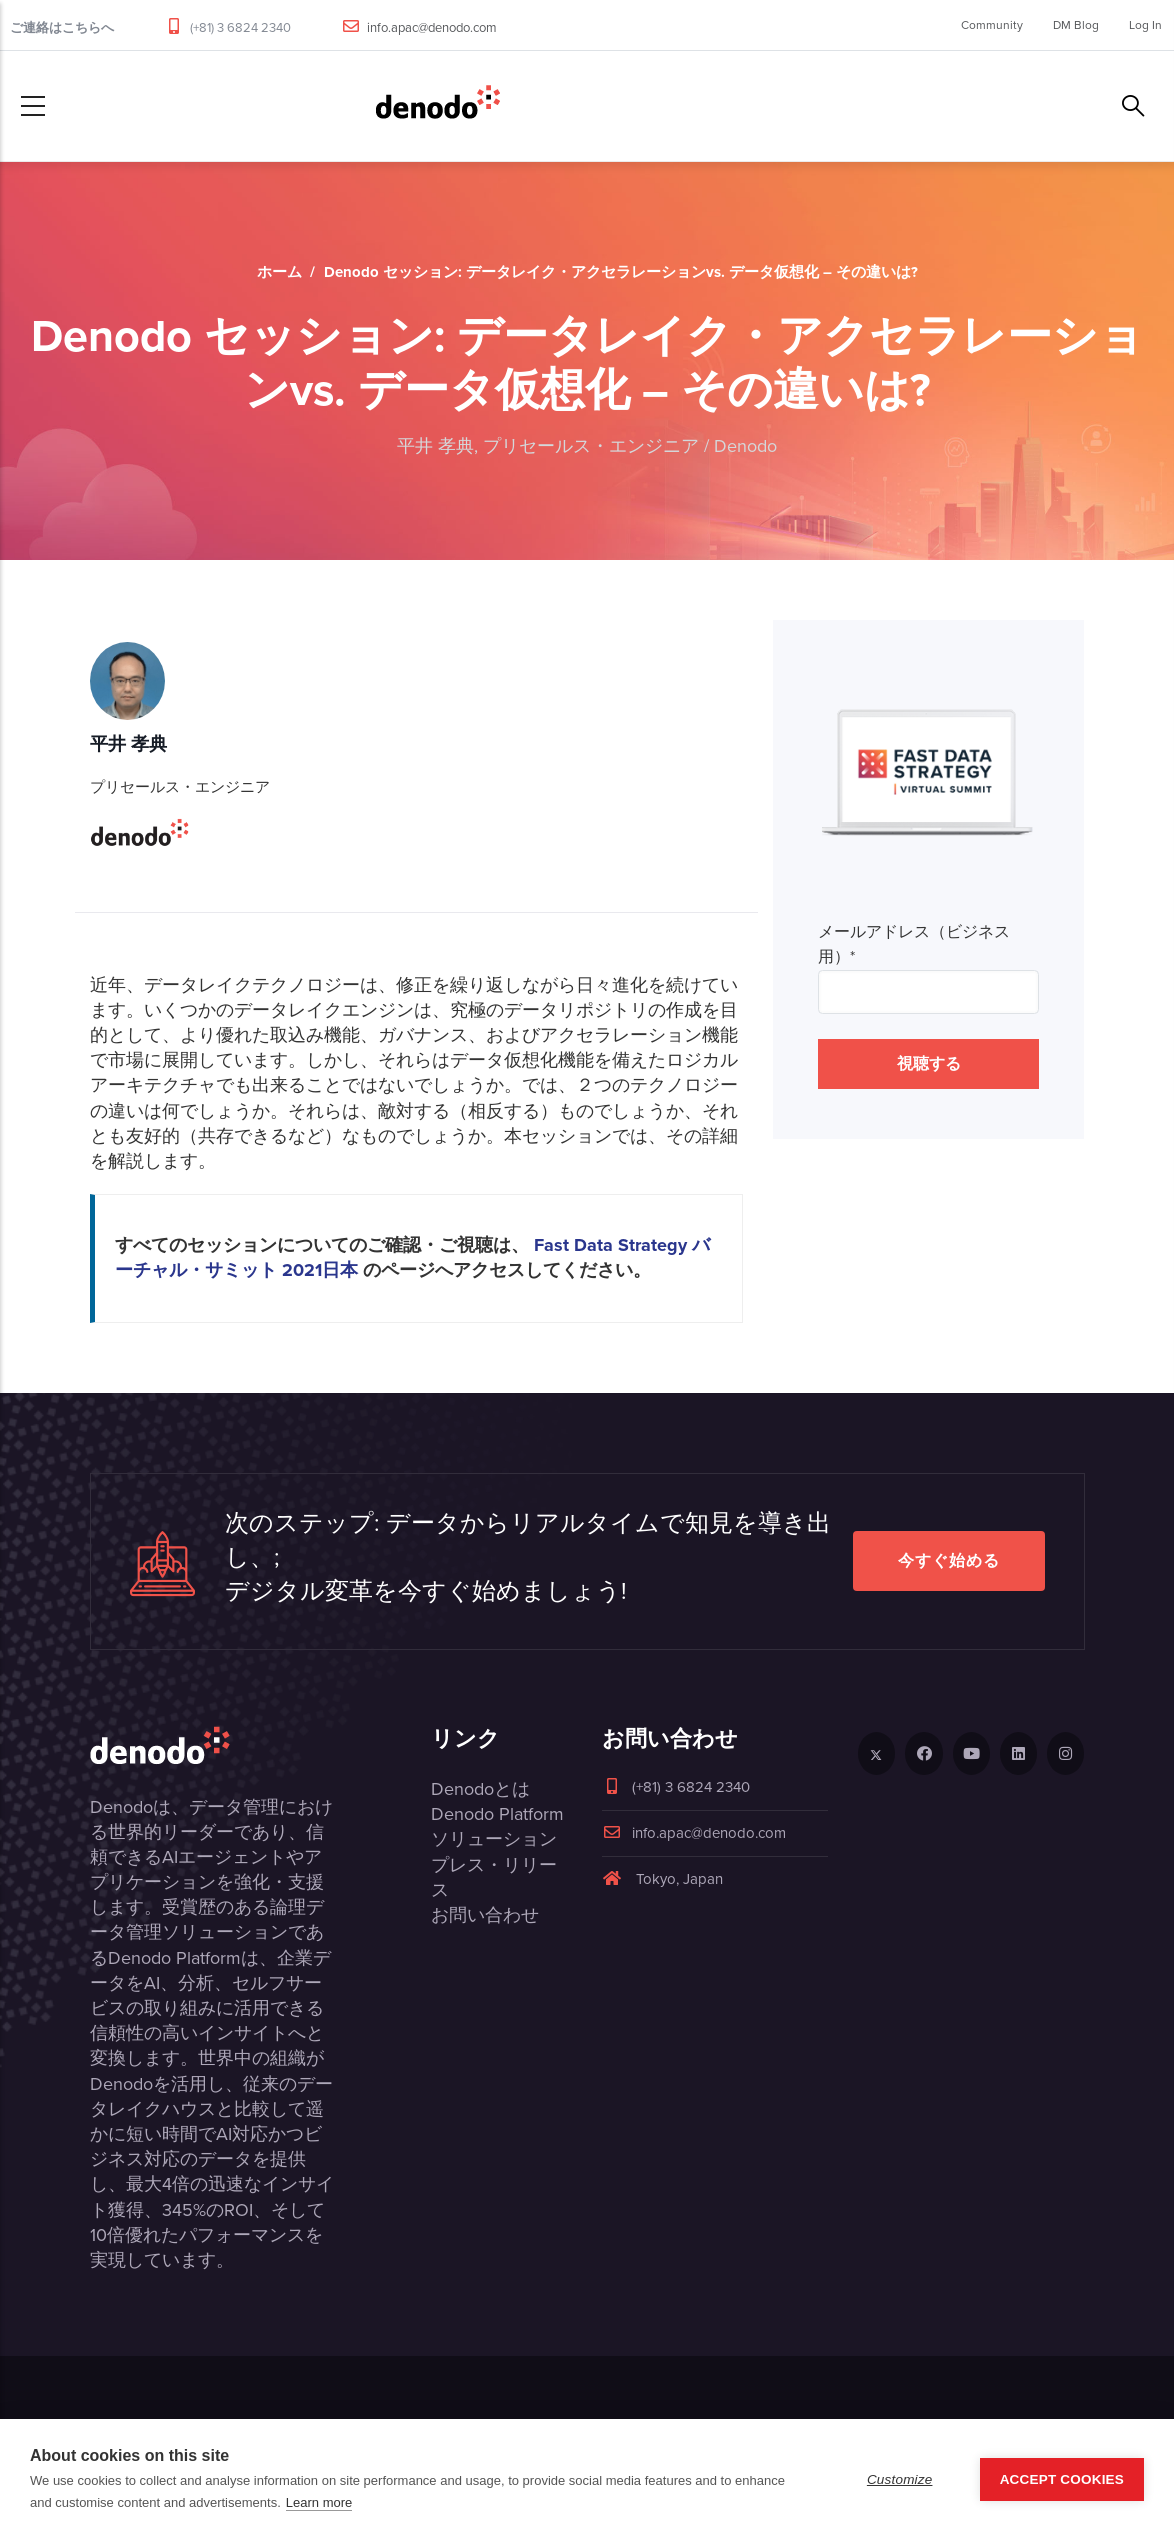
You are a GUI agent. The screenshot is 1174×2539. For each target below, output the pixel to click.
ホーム (279, 272)
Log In (1145, 25)
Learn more (319, 2502)
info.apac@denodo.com (432, 27)
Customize (900, 2479)
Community (992, 25)
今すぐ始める (949, 1560)
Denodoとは (480, 1789)
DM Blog (1076, 25)
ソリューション (494, 1839)
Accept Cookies (1062, 2479)
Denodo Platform (497, 1814)
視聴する (929, 1063)
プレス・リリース (494, 1877)
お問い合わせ (485, 1915)
